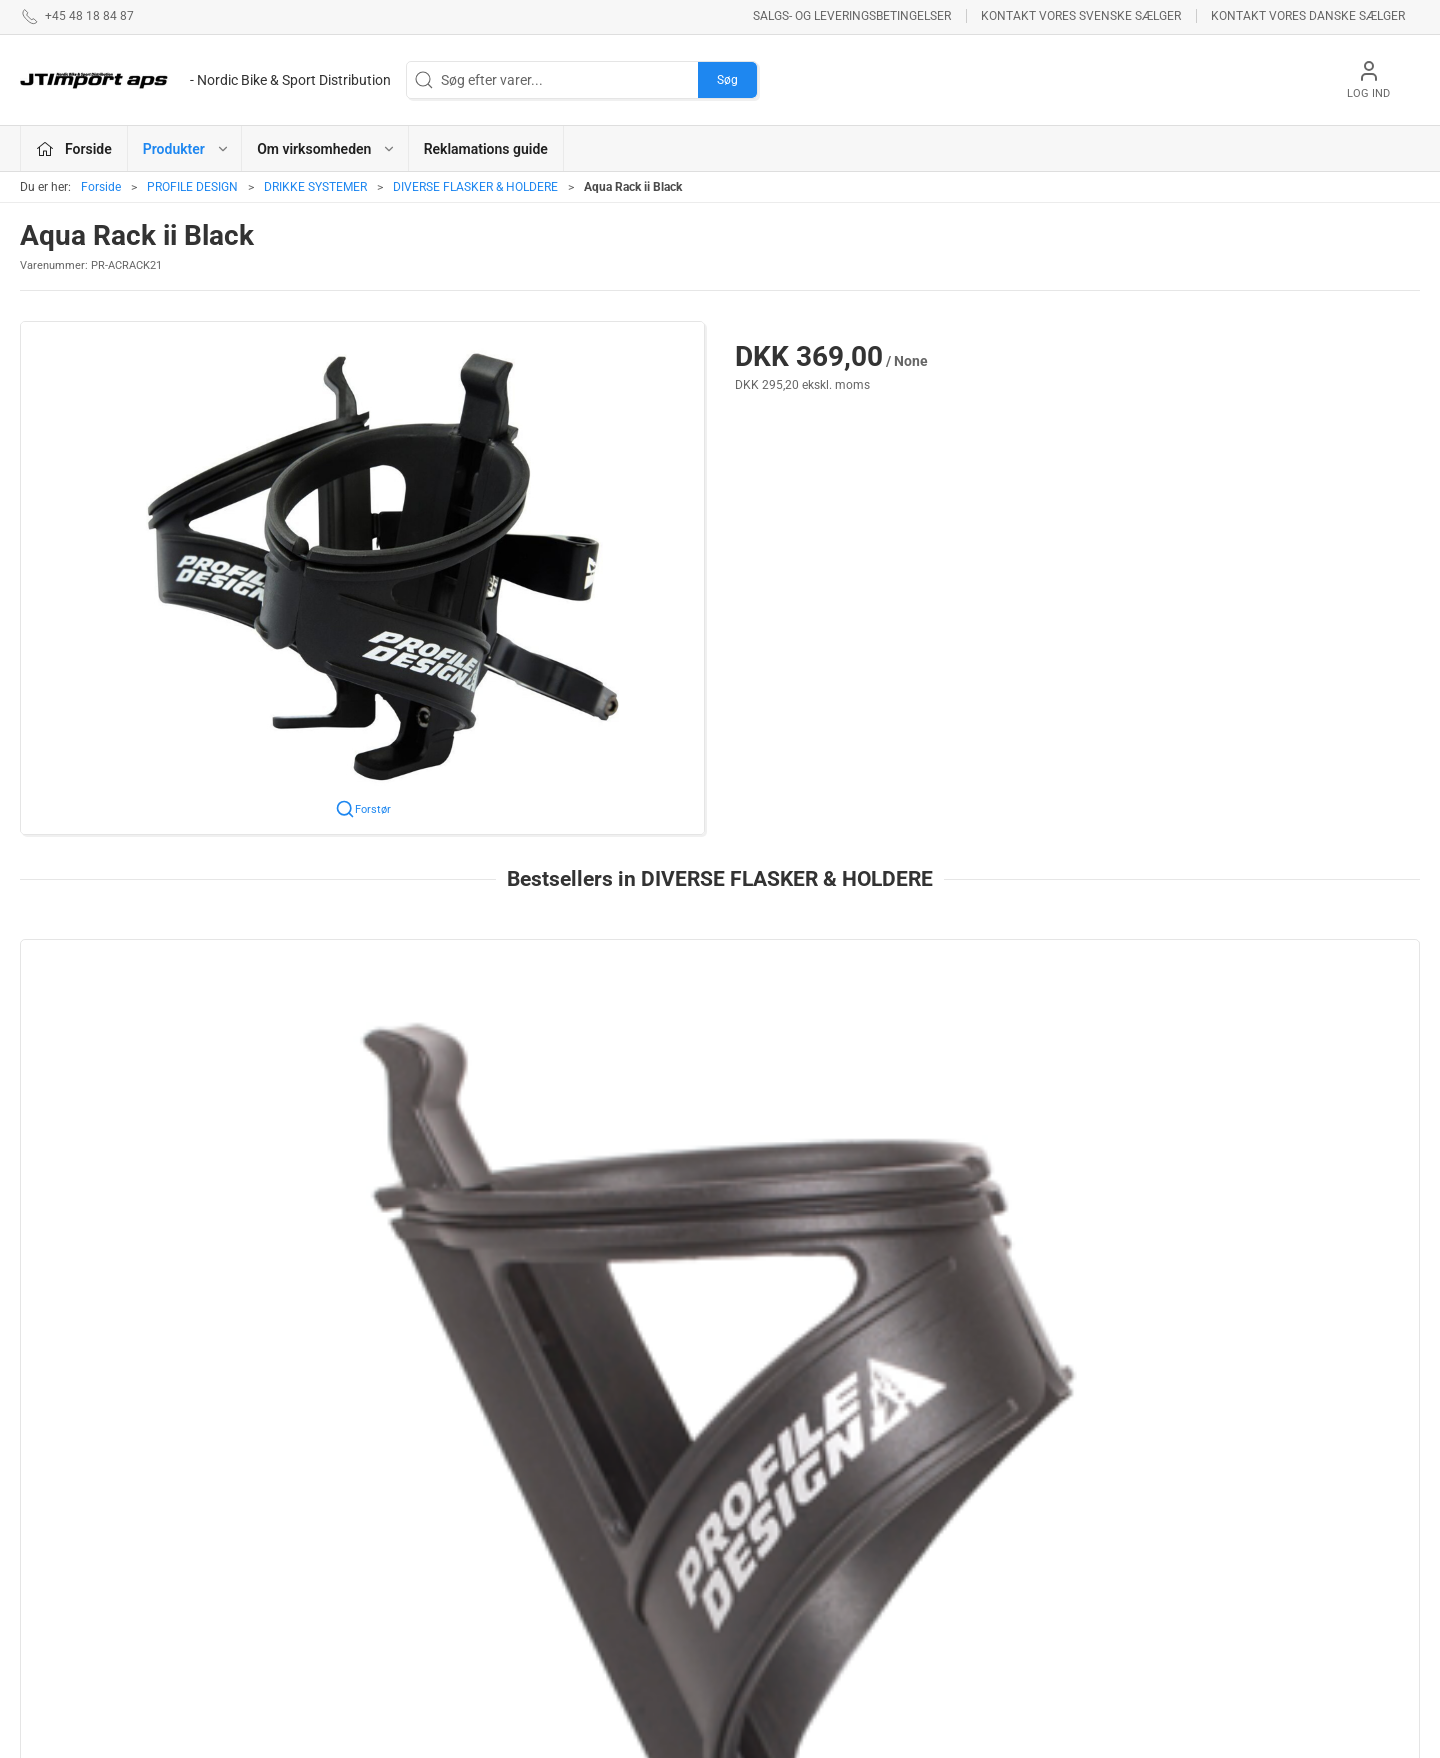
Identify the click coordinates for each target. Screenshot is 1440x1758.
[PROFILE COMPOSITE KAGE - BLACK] (153, 1043)
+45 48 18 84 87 (70, 1568)
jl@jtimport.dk (63, 1589)
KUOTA (522, 1520)
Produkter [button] (186, 149)
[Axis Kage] (1003, 1043)
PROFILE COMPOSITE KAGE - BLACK (153, 1168)
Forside (101, 187)
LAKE (748, 1520)
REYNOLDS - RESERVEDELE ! (589, 1634)
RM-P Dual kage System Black (414, 1168)
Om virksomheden (1033, 1491)
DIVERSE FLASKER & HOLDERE (475, 187)
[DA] (205, 80)
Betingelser (1011, 1520)
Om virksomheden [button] (326, 149)
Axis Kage (917, 1168)
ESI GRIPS (531, 1577)
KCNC (749, 1605)
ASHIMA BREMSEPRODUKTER (594, 1491)
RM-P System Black (664, 1168)
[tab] (693, 1338)
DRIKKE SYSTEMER (315, 187)
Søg (727, 80)
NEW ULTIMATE (779, 1577)
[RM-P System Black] (719, 1043)
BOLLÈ (521, 1548)
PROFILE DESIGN (192, 187)
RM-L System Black (1231, 1168)
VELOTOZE (765, 1548)
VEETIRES (531, 1605)
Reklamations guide (486, 149)
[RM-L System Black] (1286, 1043)
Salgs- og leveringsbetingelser (852, 16)
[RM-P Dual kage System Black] (436, 1043)
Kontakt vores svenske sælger (1081, 16)
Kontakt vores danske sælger (1308, 16)
